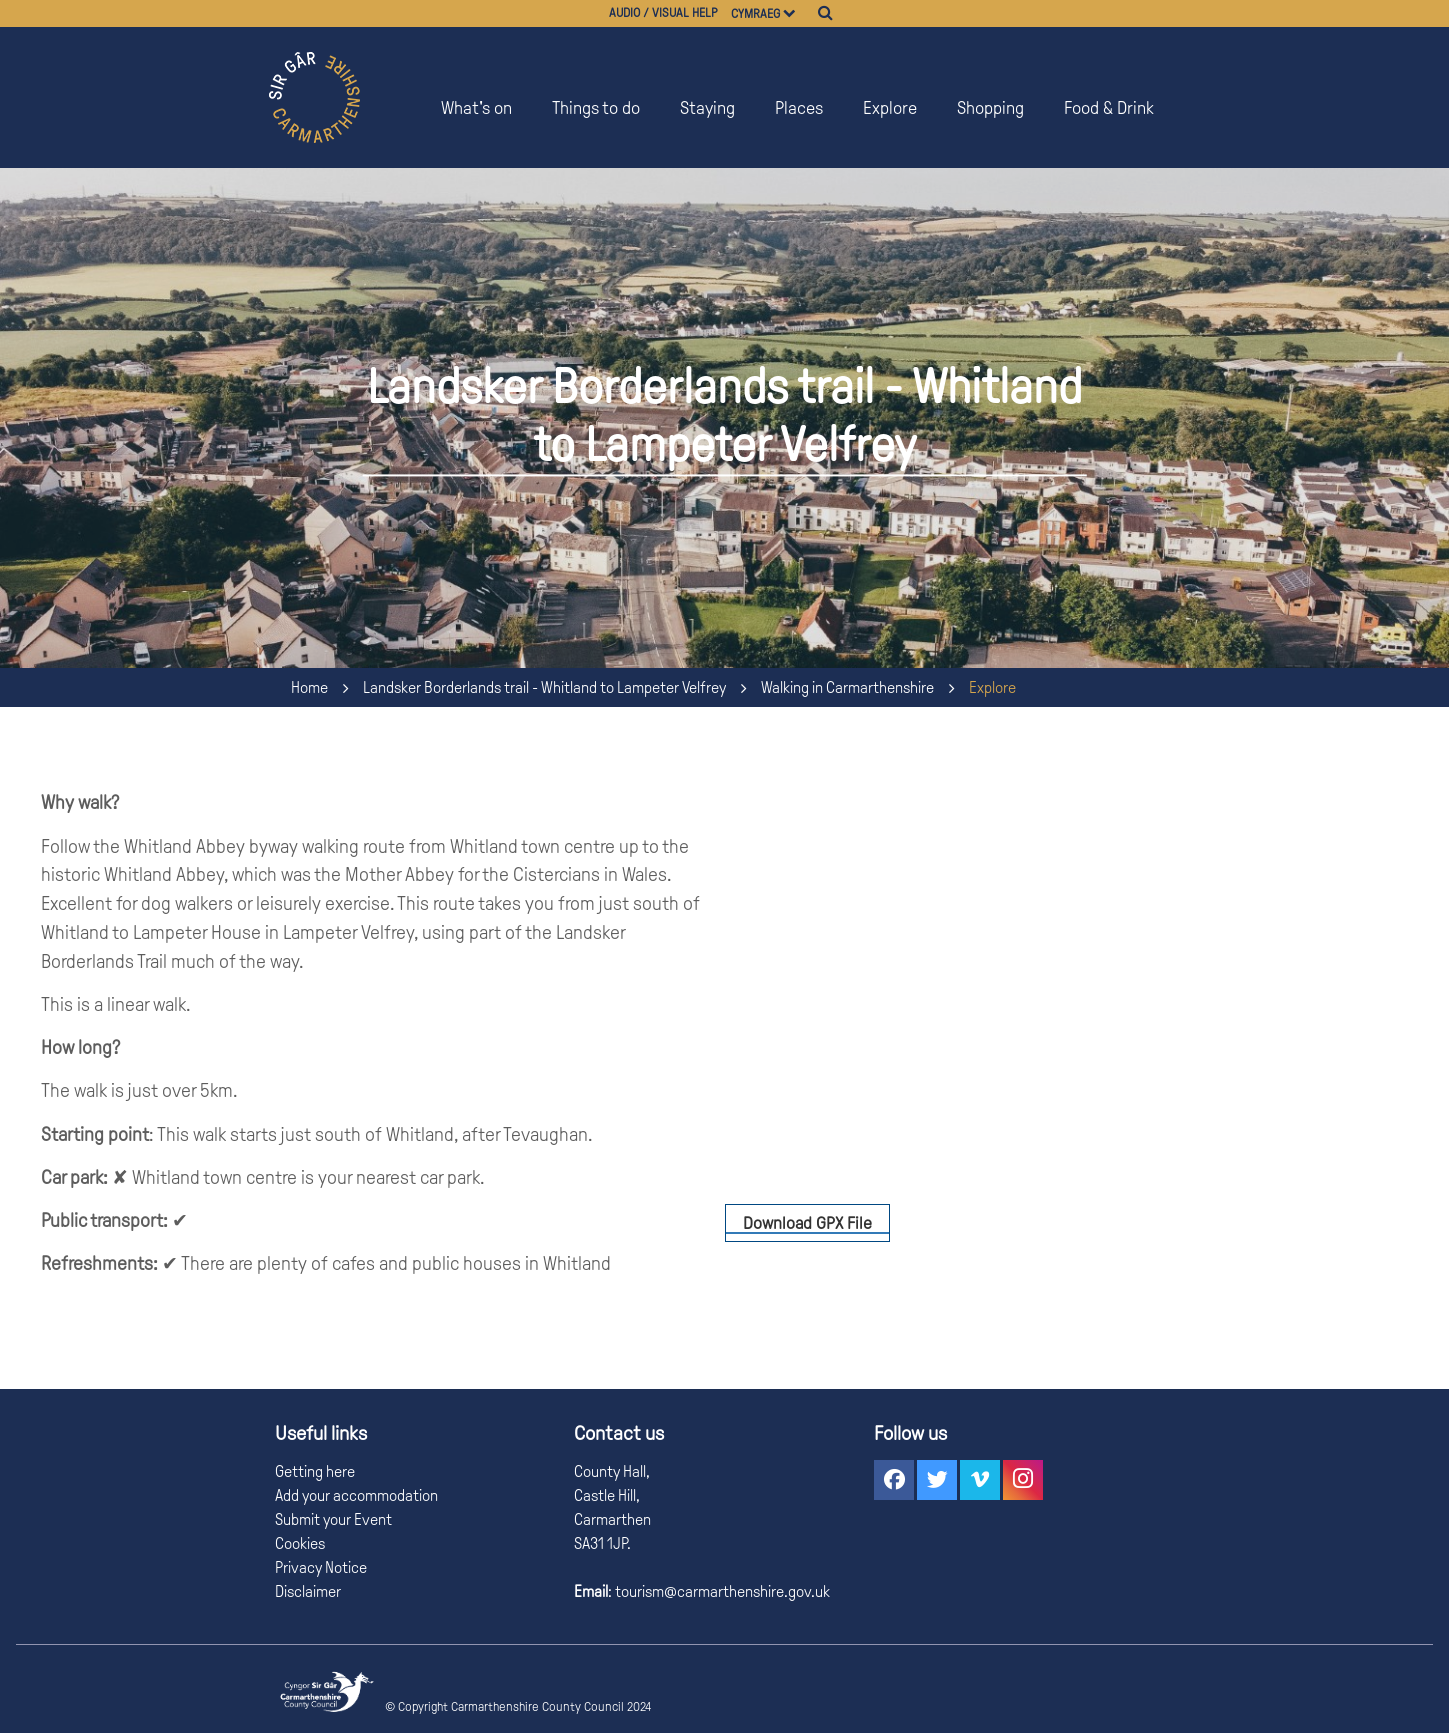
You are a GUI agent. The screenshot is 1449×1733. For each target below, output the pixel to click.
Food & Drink (1109, 108)
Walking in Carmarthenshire (847, 687)
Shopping (990, 108)
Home (309, 687)
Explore (890, 108)
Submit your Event (333, 1519)
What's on (476, 108)
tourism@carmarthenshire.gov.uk (721, 1591)
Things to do (596, 108)
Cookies (300, 1543)
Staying (707, 108)
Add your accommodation (356, 1495)
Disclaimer (308, 1591)
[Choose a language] (798, 13)
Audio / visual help (663, 13)
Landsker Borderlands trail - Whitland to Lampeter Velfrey (544, 687)
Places (799, 108)
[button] (894, 1480)
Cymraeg (755, 14)
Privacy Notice (321, 1567)
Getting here (315, 1471)
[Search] (825, 13)
